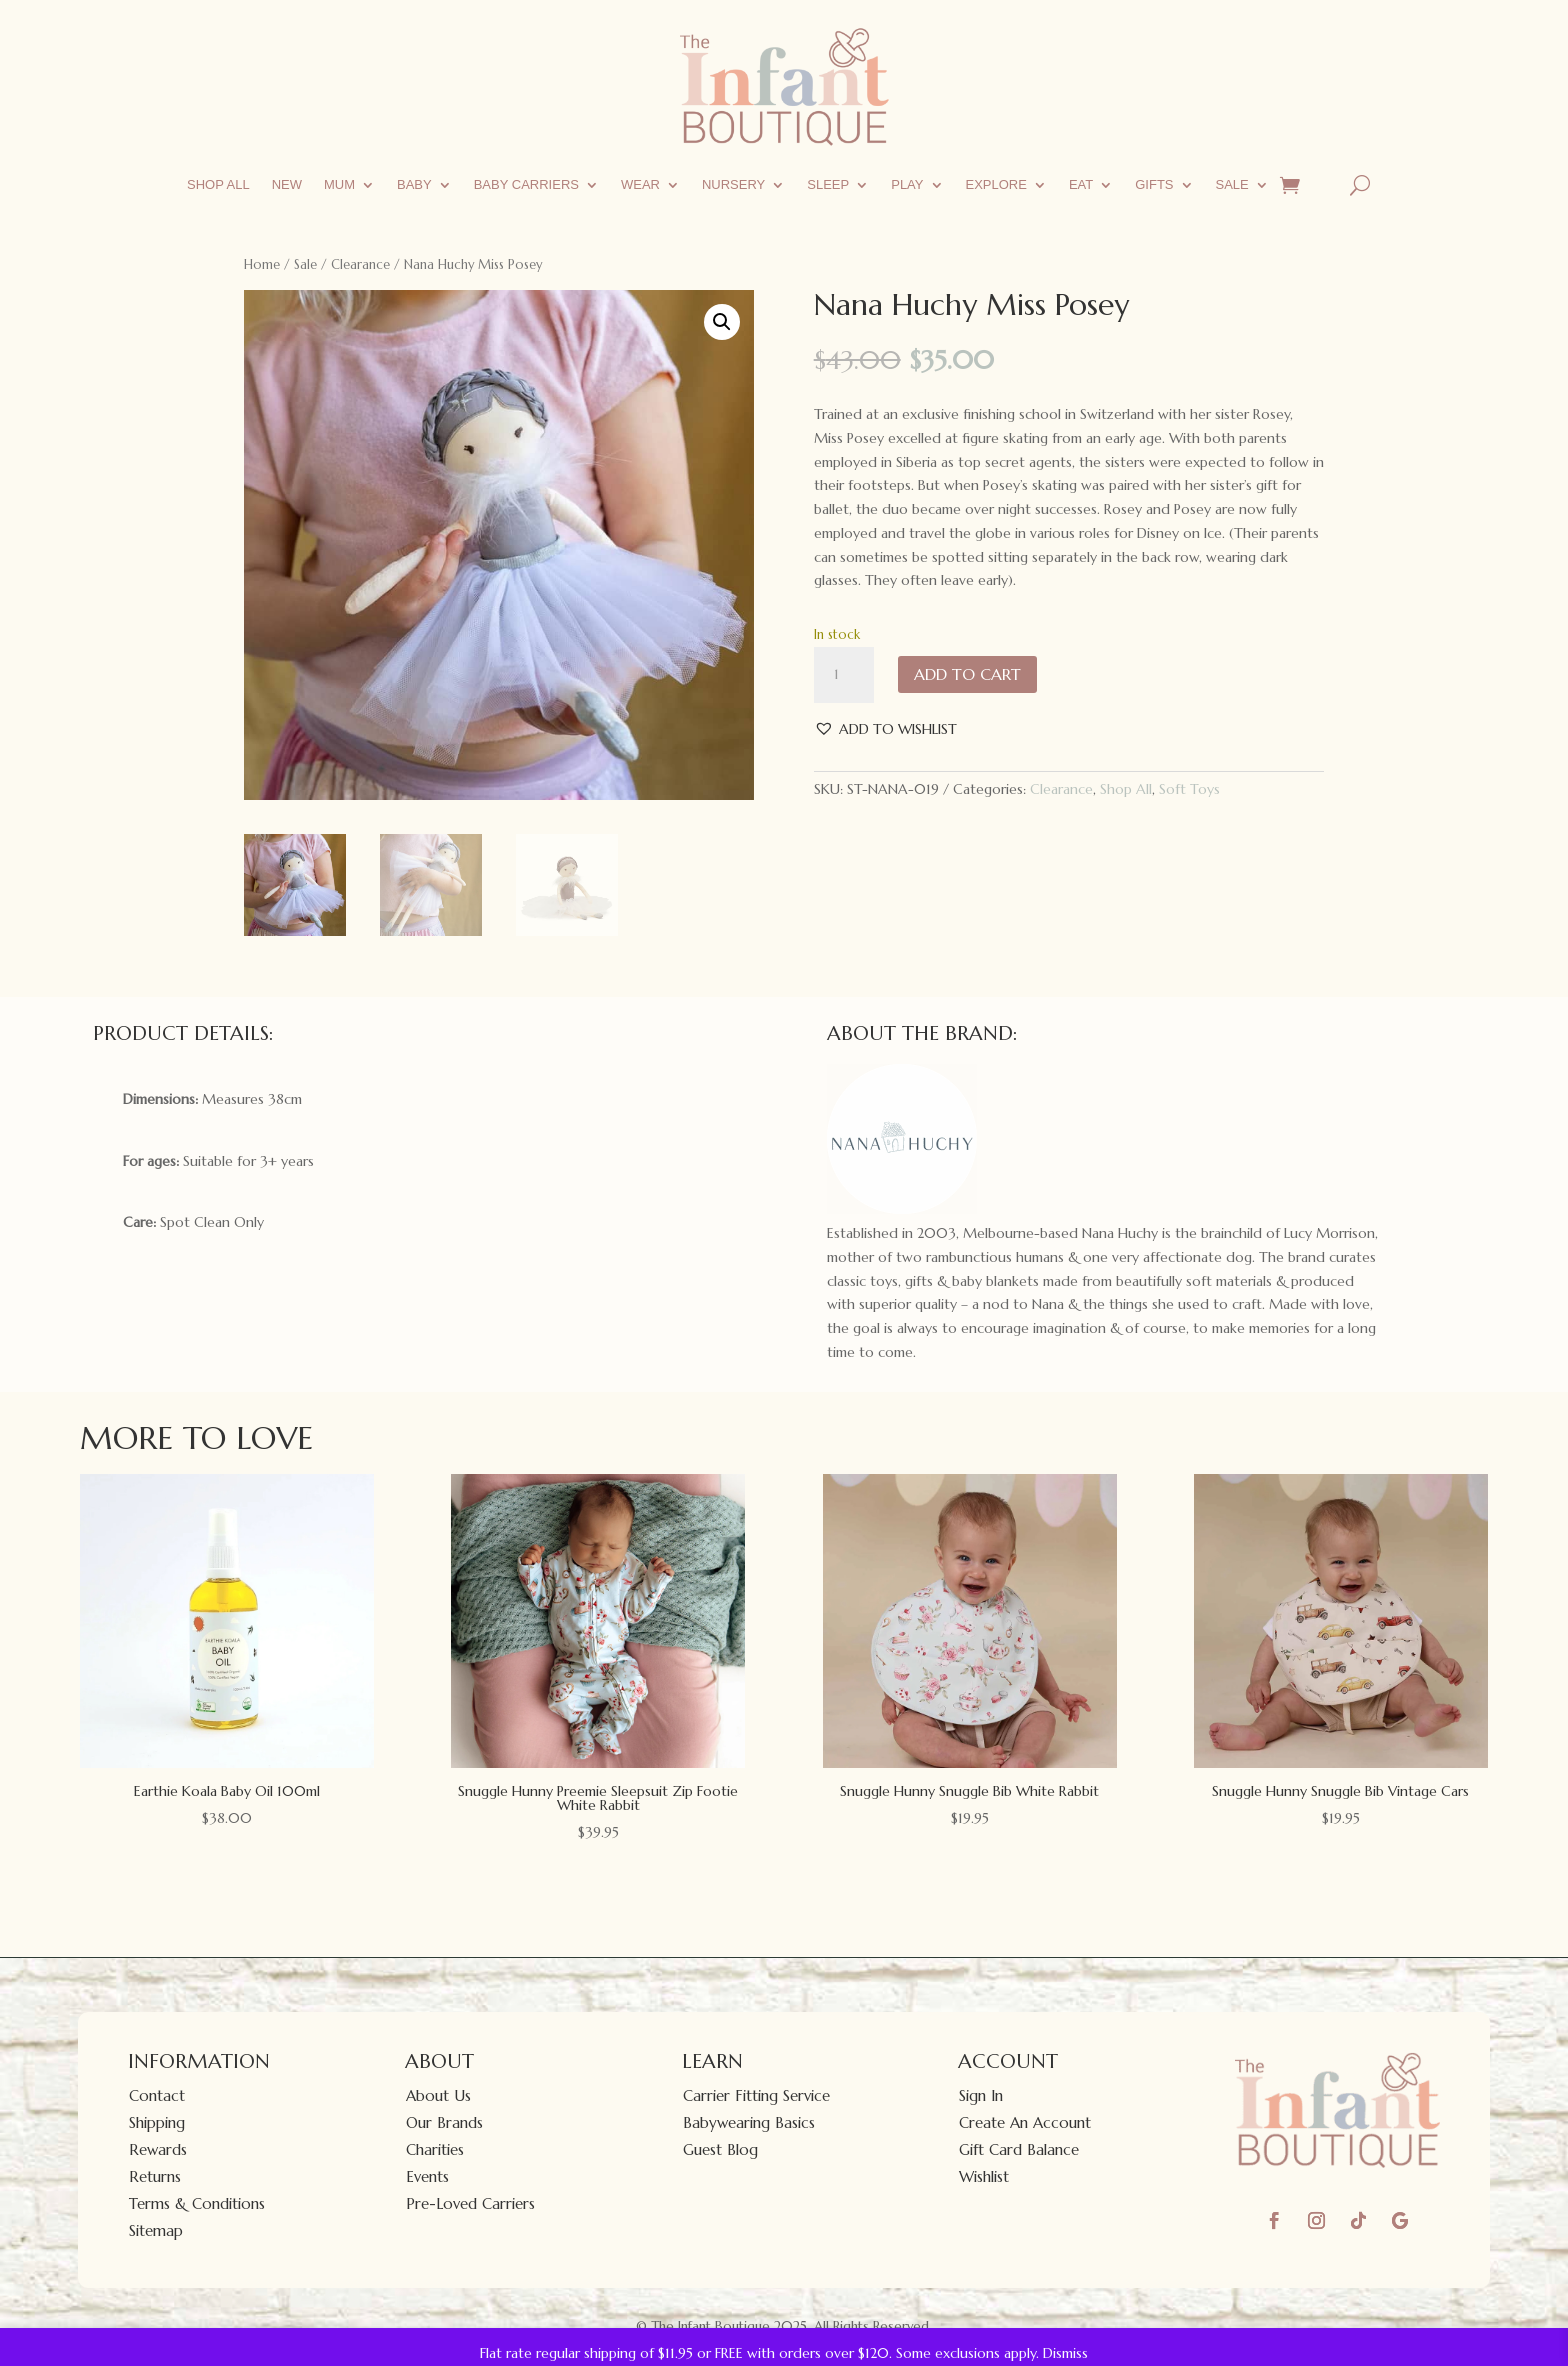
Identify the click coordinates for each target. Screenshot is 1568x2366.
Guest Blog (720, 2149)
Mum (339, 184)
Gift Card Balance (1019, 2149)
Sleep (828, 184)
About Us (438, 2095)
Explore (996, 184)
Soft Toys (1189, 789)
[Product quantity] (844, 675)
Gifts (1154, 184)
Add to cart (967, 674)
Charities (435, 2149)
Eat (1081, 184)
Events (427, 2176)
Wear (640, 184)
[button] (722, 322)
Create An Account (1025, 2122)
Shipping (157, 2122)
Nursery (733, 184)
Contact (157, 2095)
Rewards (158, 2149)
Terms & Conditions (197, 2203)
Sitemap (156, 2230)
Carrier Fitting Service (756, 2095)
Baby (414, 184)
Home (262, 264)
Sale (1232, 184)
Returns (155, 2176)
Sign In (981, 2095)
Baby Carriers (526, 184)
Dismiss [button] (1065, 2353)
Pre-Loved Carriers (470, 2203)
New (287, 184)
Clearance (360, 264)
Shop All (218, 184)
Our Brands (444, 2122)
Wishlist (984, 2176)
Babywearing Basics (749, 2122)
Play (907, 184)
